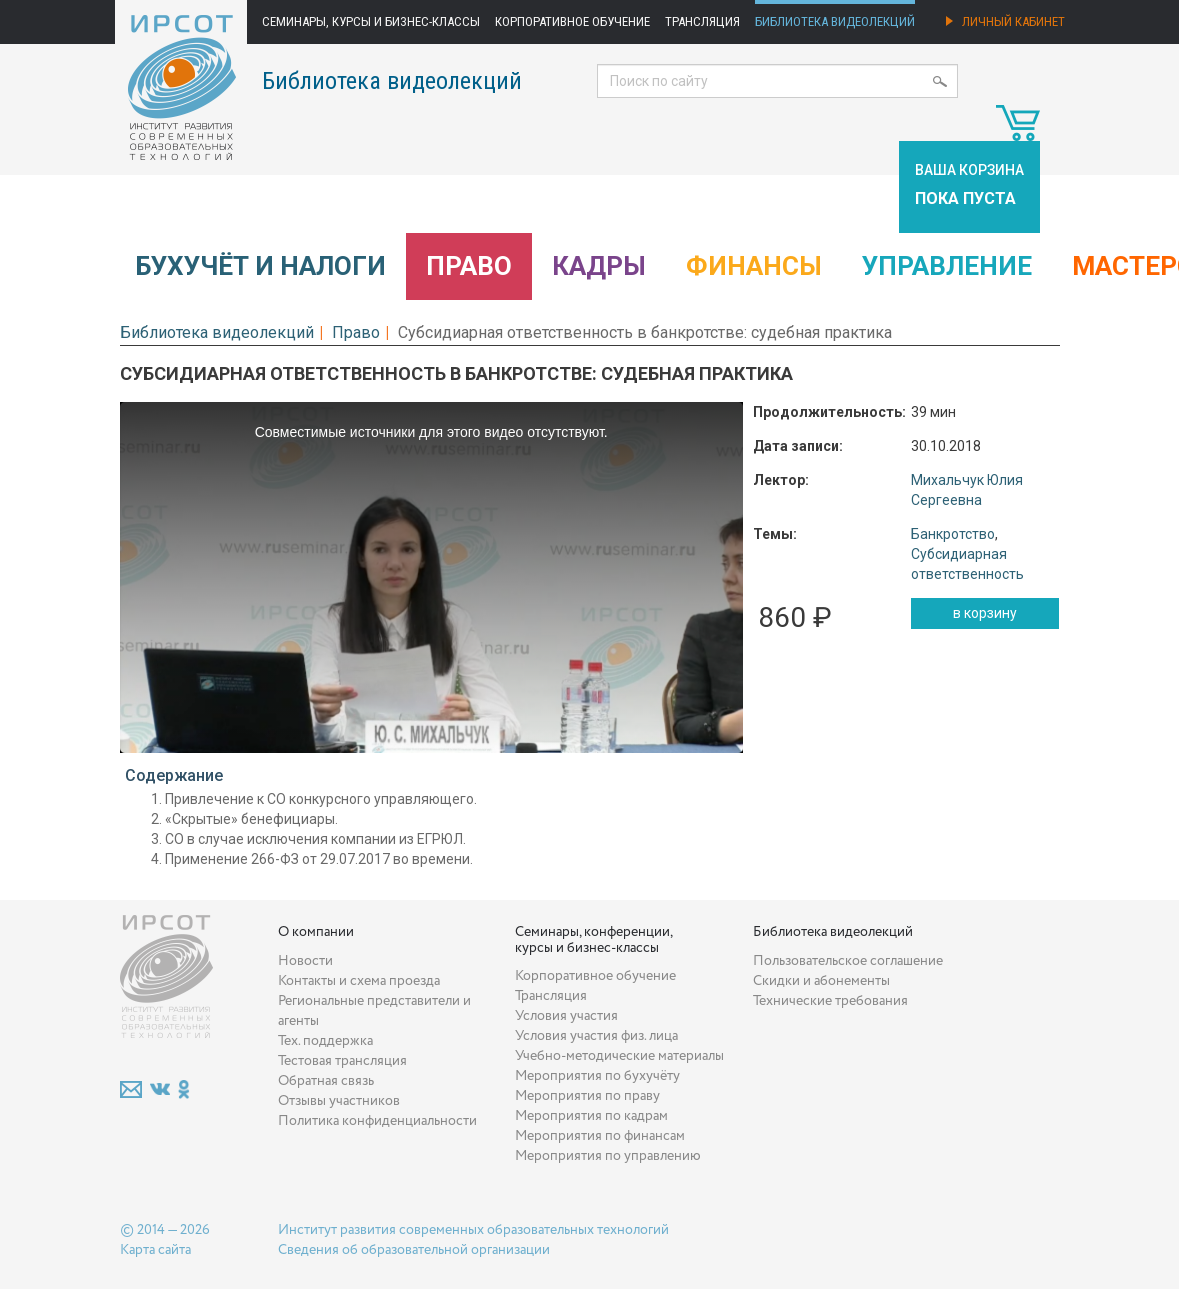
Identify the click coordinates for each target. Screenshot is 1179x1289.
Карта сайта (155, 1250)
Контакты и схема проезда (359, 981)
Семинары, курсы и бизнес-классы (371, 21)
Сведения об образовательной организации (414, 1250)
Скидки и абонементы (821, 981)
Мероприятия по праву (587, 1096)
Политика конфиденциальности (377, 1121)
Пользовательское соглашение (848, 961)
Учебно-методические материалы (619, 1056)
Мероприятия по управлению (608, 1156)
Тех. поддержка (325, 1041)
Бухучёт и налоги (260, 266)
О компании (316, 932)
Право (469, 266)
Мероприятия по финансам (600, 1136)
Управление (947, 266)
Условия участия (566, 1016)
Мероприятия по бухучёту (597, 1076)
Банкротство (953, 534)
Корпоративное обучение (572, 21)
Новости (305, 961)
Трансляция (702, 21)
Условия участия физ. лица (596, 1036)
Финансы (754, 266)
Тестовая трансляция (342, 1061)
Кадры (599, 266)
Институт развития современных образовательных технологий (473, 1230)
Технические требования (830, 1001)
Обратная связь (326, 1081)
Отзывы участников (339, 1101)
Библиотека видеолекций (835, 21)
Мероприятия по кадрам (591, 1116)
